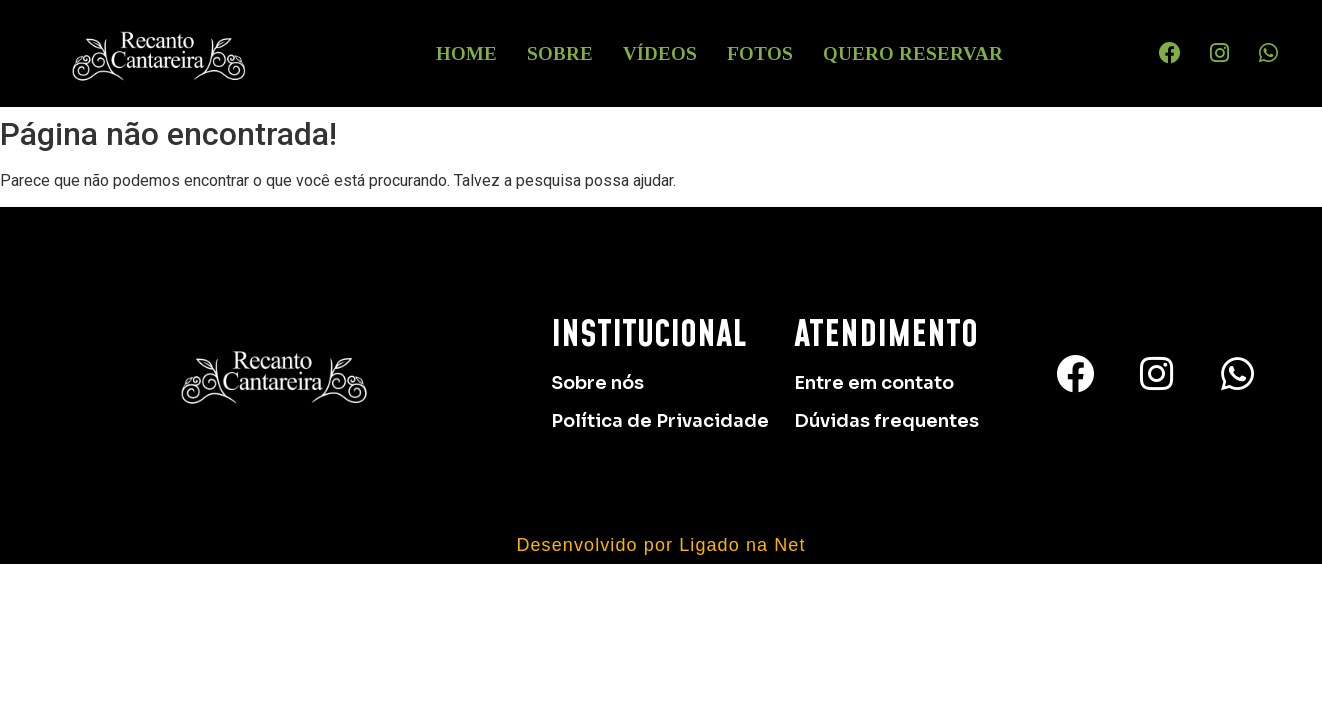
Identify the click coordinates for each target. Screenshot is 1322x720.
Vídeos (660, 53)
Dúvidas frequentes (886, 421)
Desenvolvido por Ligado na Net (660, 545)
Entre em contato (874, 383)
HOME (466, 53)
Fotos (760, 53)
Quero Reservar (913, 53)
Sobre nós (597, 383)
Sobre (560, 53)
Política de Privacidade (660, 421)
